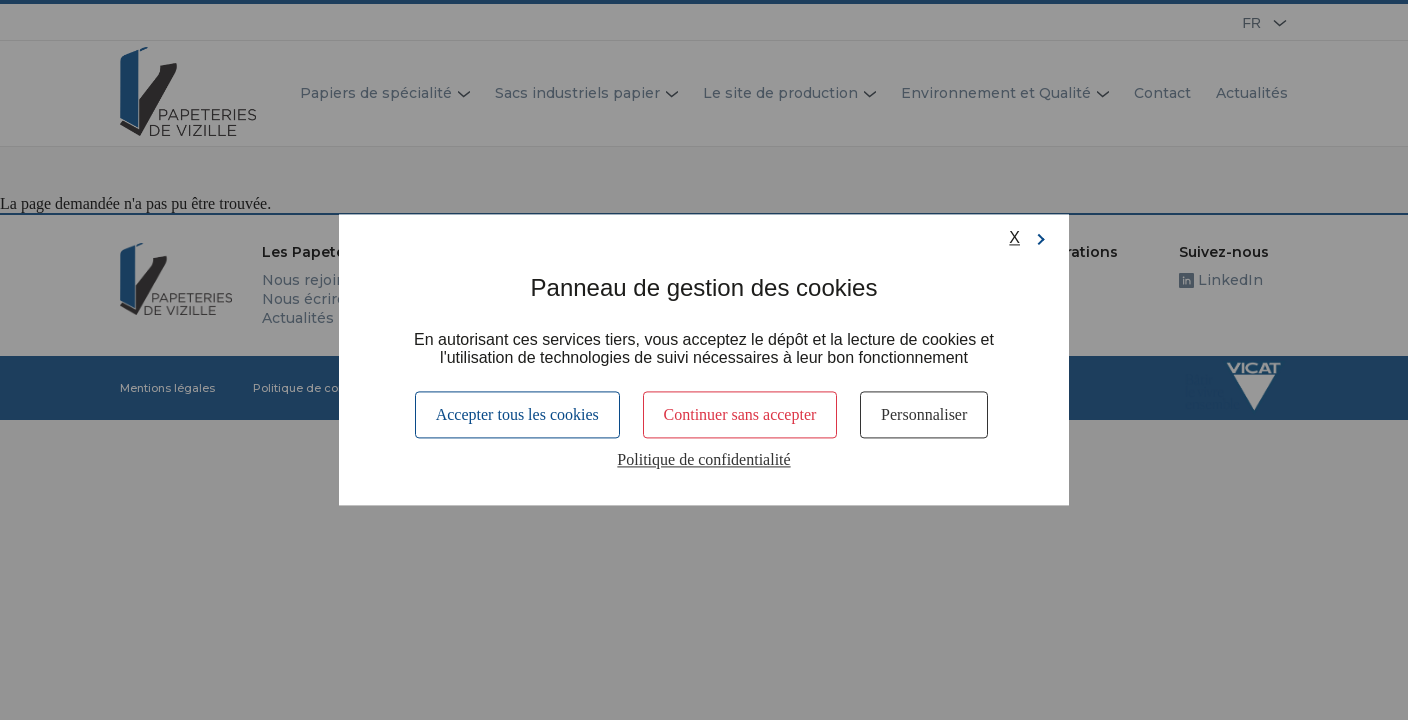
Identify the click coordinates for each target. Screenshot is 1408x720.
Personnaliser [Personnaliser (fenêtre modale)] (924, 414)
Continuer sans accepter (740, 414)
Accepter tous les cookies (517, 414)
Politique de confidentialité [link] (703, 460)
